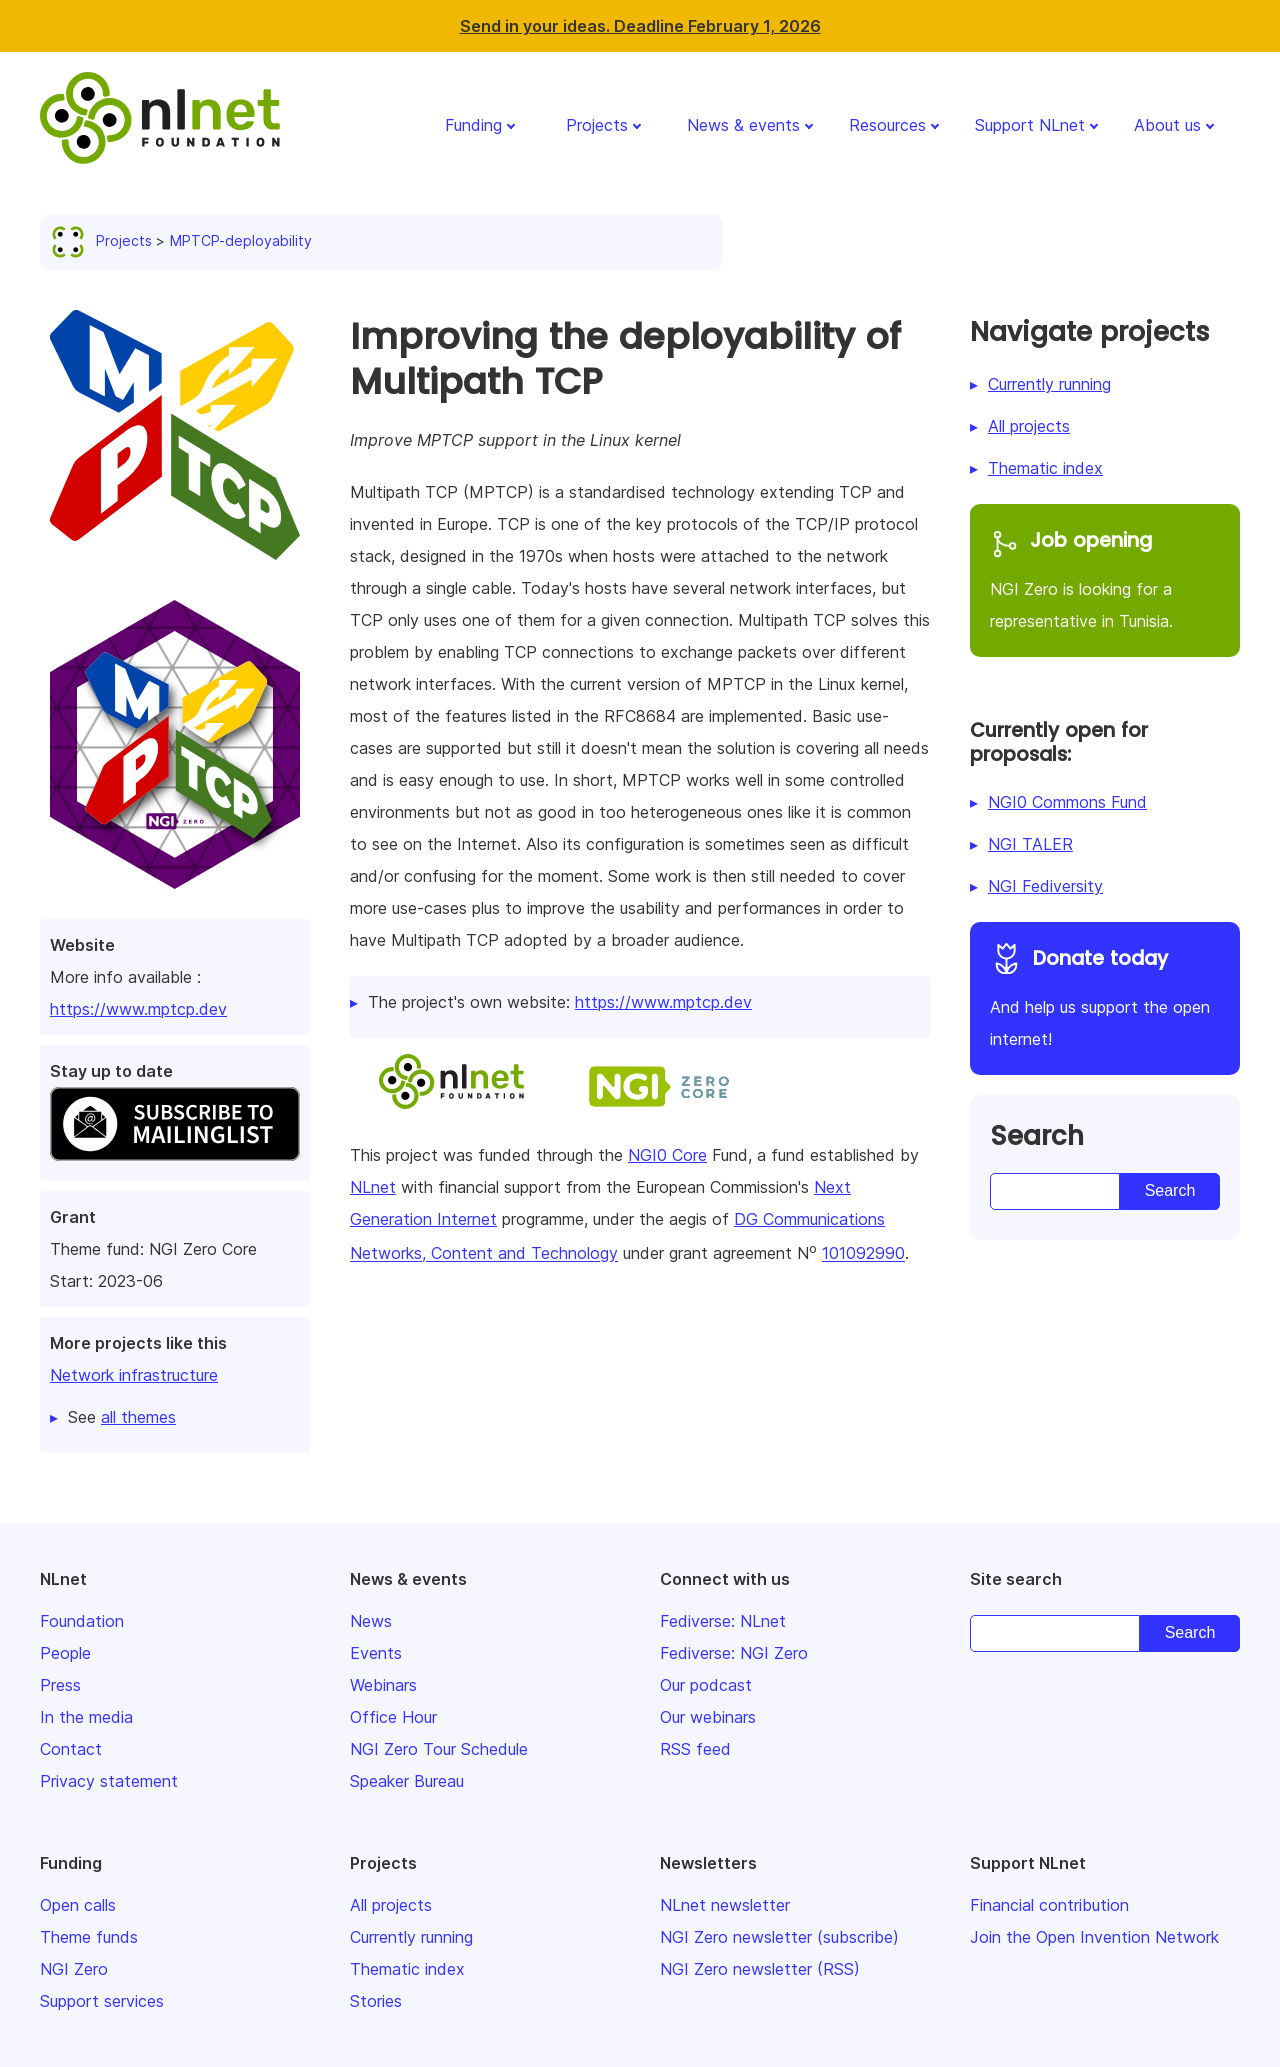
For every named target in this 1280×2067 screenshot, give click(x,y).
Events (376, 1653)
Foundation (82, 1621)
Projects (597, 125)
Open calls (78, 1905)
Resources (887, 125)
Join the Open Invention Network (1094, 1937)
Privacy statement (109, 1781)
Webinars (383, 1685)
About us (1167, 125)
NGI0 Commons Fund (1067, 802)
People (65, 1653)
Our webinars (708, 1717)
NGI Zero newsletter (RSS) (760, 1969)
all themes (138, 1417)
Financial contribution (1049, 1905)
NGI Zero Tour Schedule (439, 1749)
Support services (102, 2001)
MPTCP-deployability (241, 240)
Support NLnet (1030, 125)
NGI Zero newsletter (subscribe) (779, 1937)
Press (60, 1685)
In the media (86, 1717)
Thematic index (1045, 468)
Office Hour (393, 1717)
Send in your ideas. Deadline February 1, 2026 (640, 26)
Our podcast (706, 1685)
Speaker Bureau (407, 1781)
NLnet (373, 1187)
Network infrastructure (134, 1375)
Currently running (1049, 384)
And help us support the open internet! (1105, 995)
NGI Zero (74, 1969)
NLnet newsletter (725, 1905)
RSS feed (695, 1749)
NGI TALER (1030, 844)
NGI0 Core (667, 1155)
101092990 (863, 1254)
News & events (743, 125)
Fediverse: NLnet (723, 1621)
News (371, 1621)
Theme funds (89, 1937)
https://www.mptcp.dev (138, 1009)
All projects (1029, 426)
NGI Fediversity (1045, 886)
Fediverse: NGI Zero (734, 1653)
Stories (376, 2001)
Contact (71, 1749)
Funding (473, 125)
